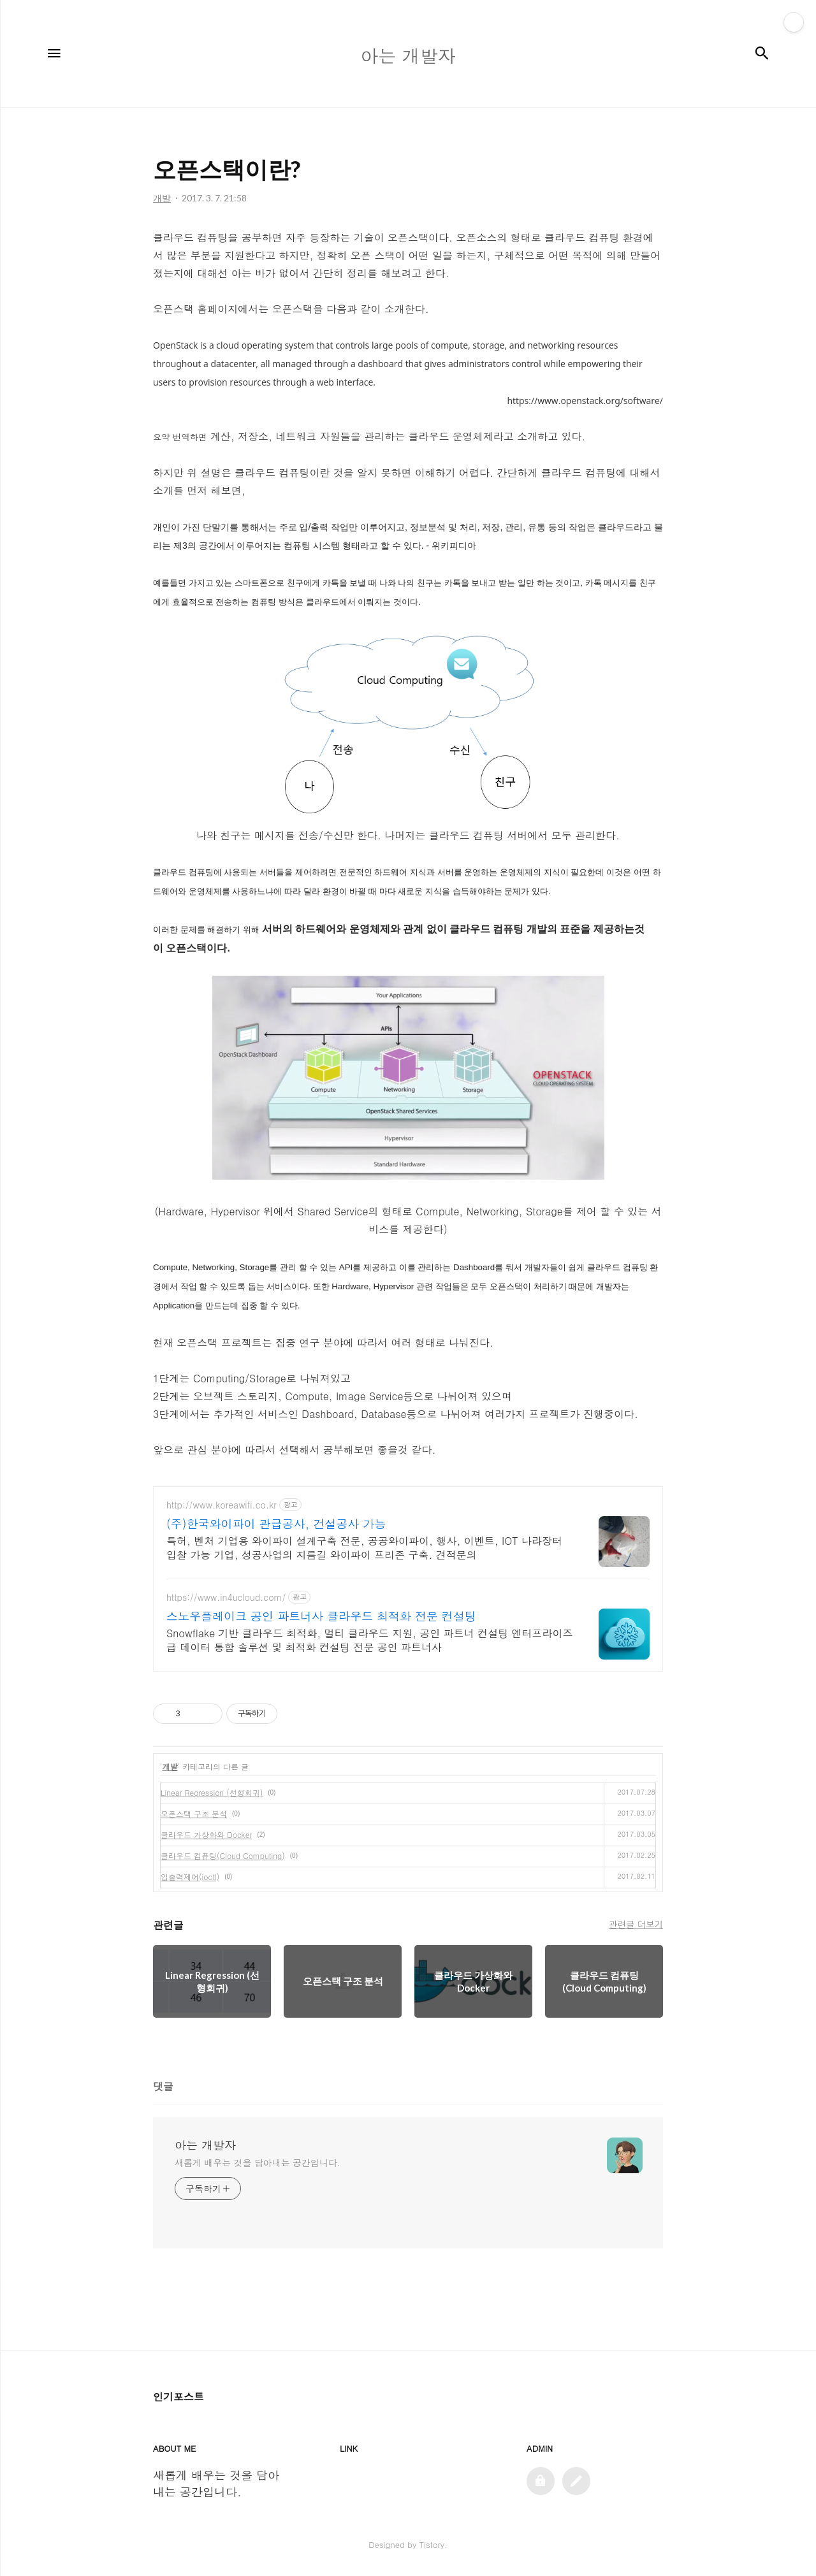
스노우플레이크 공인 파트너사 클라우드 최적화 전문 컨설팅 (321, 1616)
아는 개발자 (205, 2145)
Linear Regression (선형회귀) (212, 1792)
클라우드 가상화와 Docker (206, 1834)
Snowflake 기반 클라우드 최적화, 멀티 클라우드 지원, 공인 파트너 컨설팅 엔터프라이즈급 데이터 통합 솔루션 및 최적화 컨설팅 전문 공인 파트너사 (369, 1640)
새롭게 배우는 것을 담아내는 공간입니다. (257, 2162)
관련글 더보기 (636, 1924)
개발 (170, 1766)
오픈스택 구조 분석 (194, 1813)
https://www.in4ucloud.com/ (226, 1597)
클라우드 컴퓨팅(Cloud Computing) (223, 1855)
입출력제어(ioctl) (190, 1876)
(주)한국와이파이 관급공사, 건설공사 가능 (276, 1523)
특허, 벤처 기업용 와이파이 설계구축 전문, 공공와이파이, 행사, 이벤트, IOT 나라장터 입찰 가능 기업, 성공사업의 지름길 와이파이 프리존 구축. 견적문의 (364, 1547)
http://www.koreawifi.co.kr (221, 1505)
